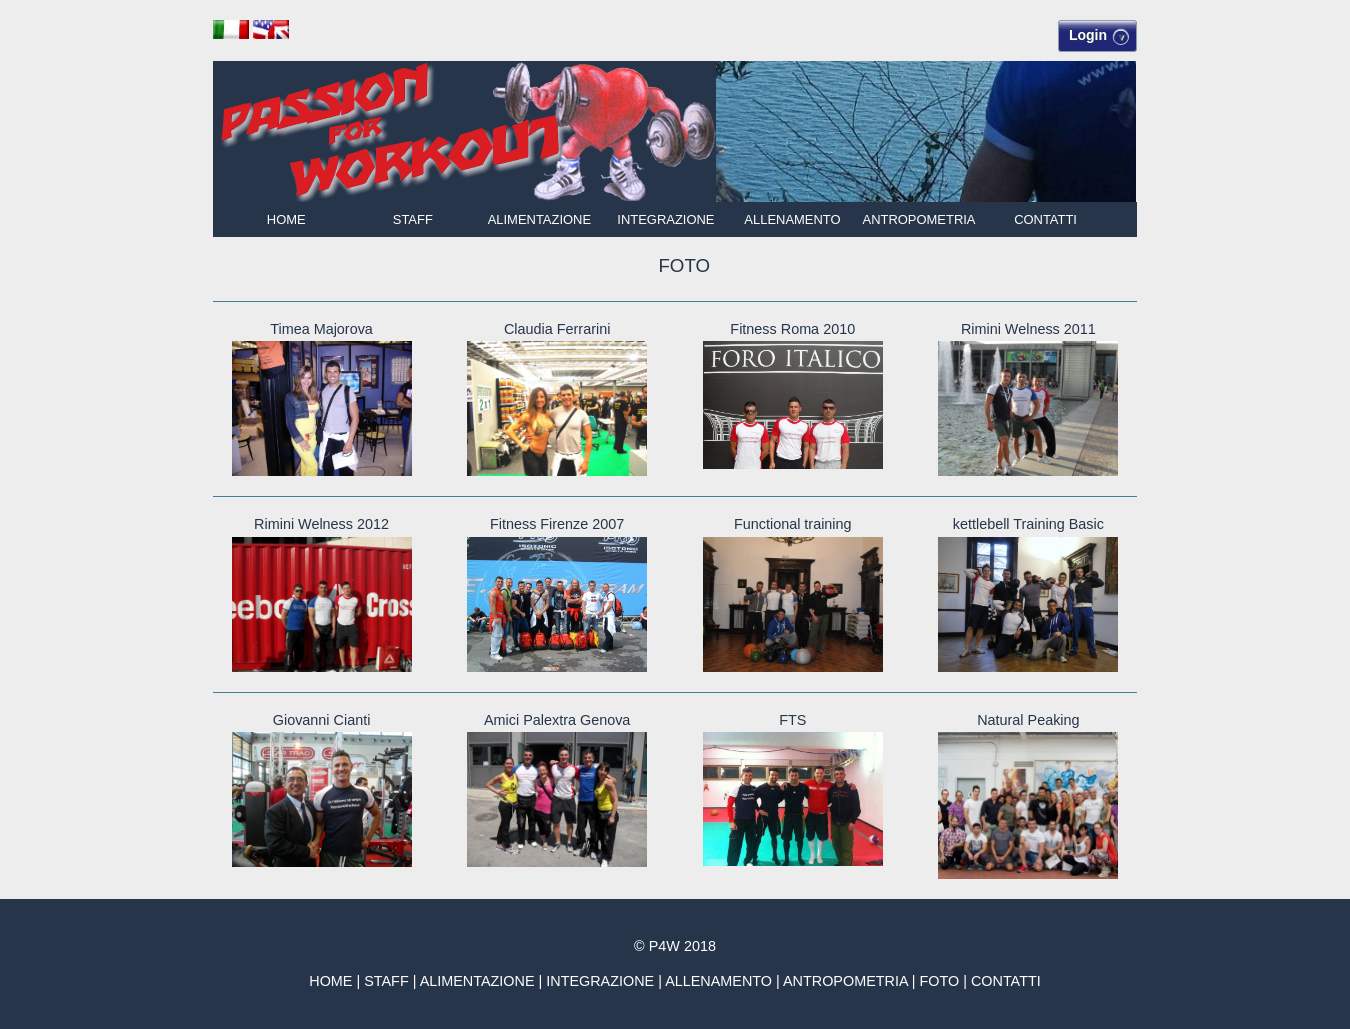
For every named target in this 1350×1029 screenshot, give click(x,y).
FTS (792, 720)
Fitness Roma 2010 (792, 329)
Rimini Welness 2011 (1028, 329)
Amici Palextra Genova (557, 720)
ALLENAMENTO (792, 219)
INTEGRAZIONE (665, 219)
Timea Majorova (321, 329)
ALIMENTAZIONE (539, 219)
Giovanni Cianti (322, 720)
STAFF (413, 219)
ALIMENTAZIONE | (483, 981)
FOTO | (944, 981)
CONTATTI (1045, 219)
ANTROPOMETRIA (919, 219)
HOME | (336, 981)
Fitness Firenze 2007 (557, 524)
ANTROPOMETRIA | (851, 981)
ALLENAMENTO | (724, 981)
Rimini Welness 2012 (321, 524)
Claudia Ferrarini (557, 329)
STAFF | (391, 981)
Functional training (793, 524)
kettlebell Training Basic (1028, 524)
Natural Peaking (1028, 720)
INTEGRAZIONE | (605, 981)
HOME (286, 219)
